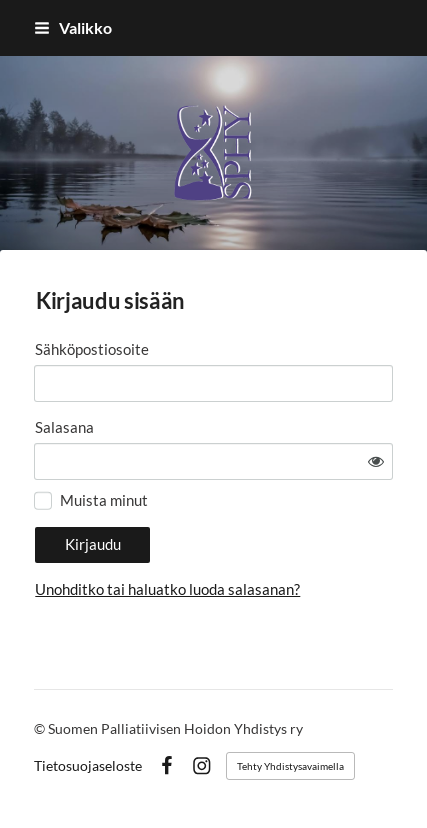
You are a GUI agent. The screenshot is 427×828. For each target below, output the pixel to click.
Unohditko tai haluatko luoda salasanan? (167, 589)
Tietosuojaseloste (88, 766)
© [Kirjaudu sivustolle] (41, 728)
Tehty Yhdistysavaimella (290, 766)
